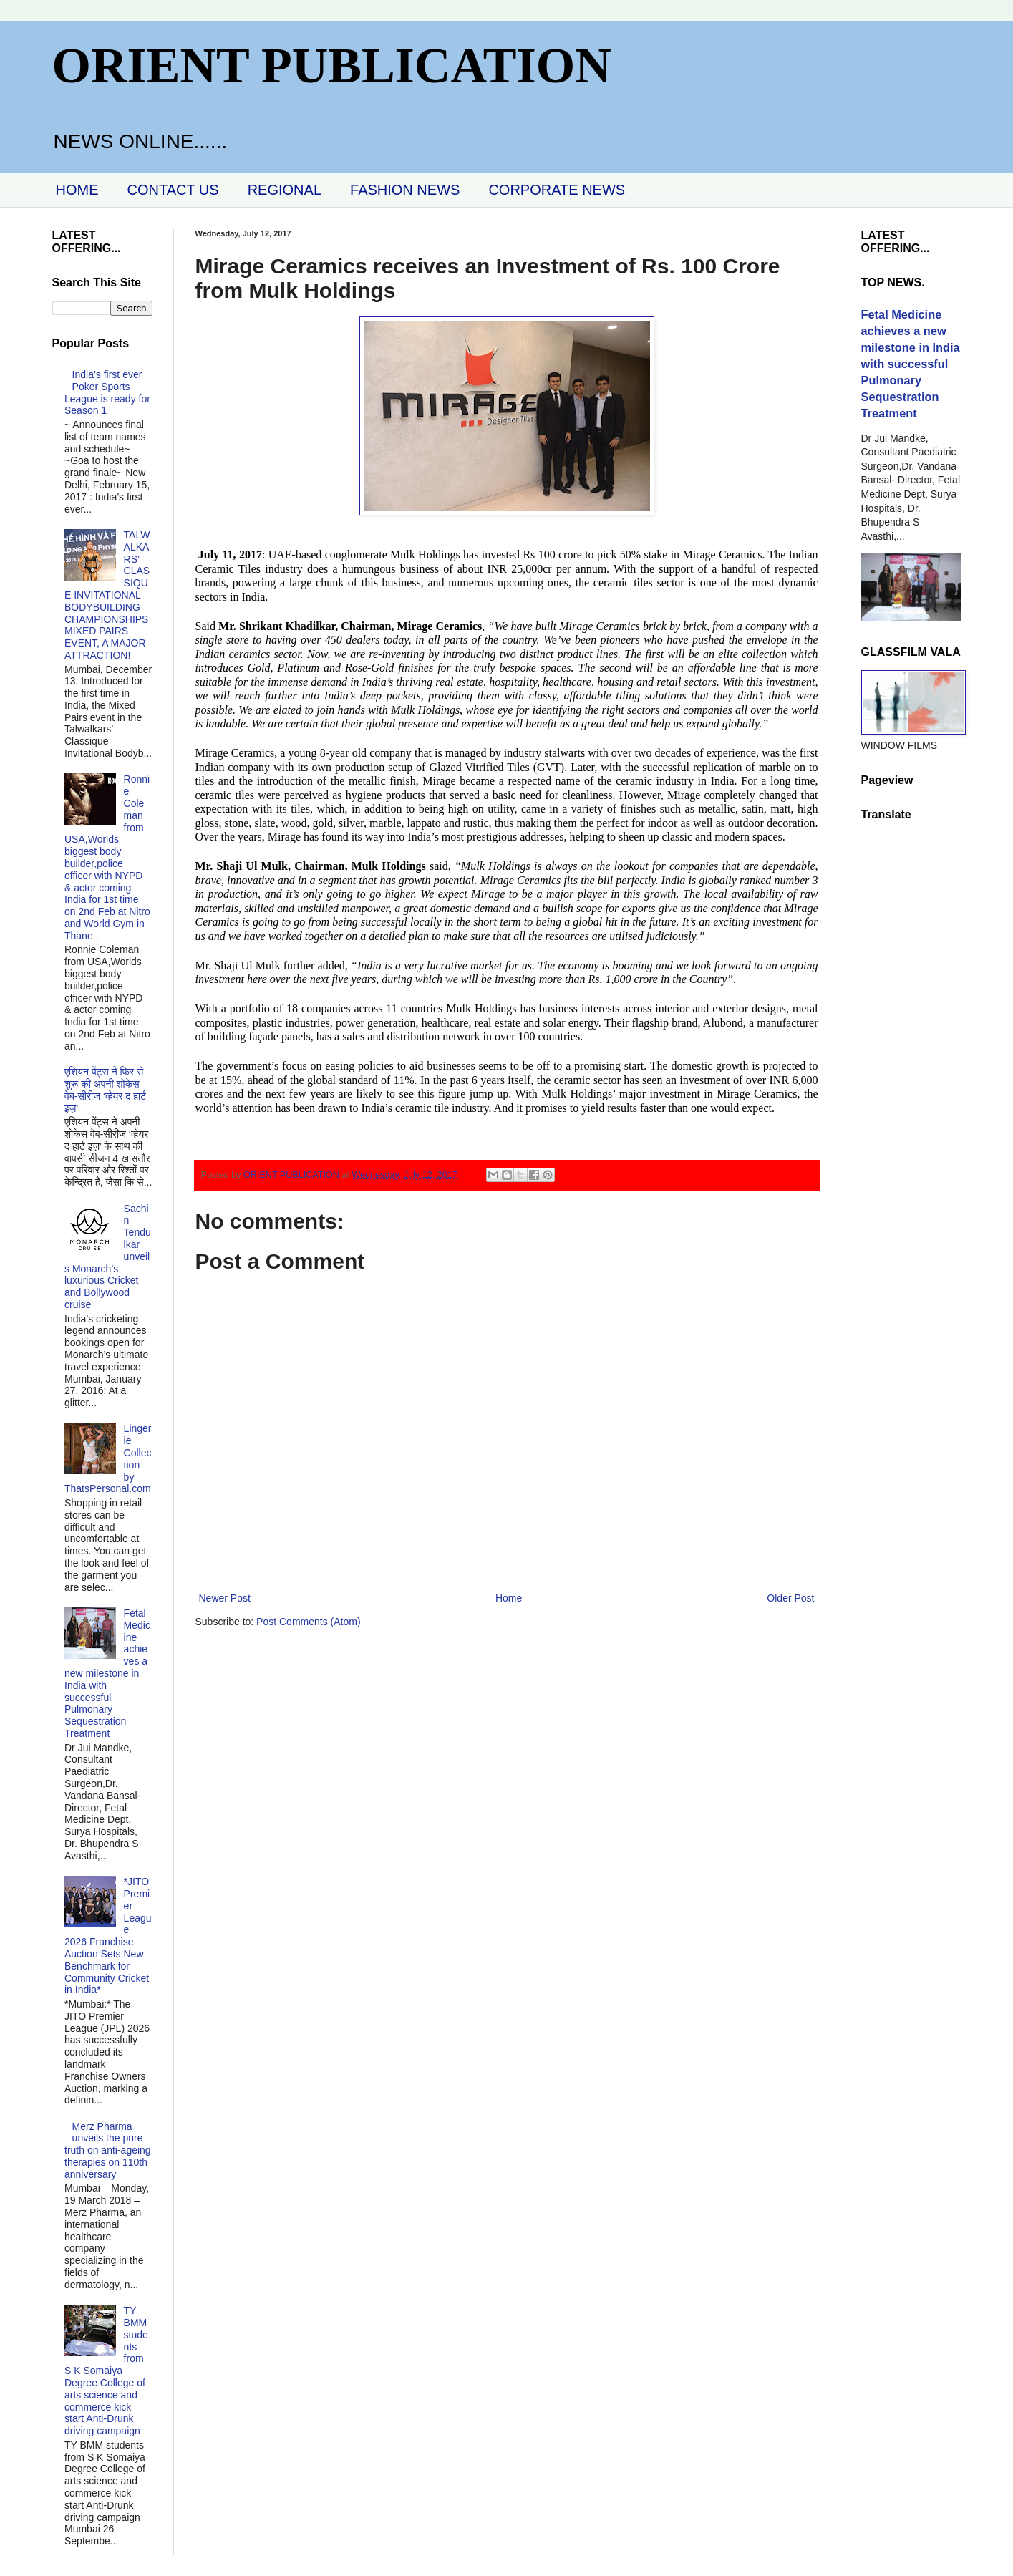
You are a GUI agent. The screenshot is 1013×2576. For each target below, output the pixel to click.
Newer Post (225, 1598)
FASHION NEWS (405, 190)
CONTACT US (173, 190)
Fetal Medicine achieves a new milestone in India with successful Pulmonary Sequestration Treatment (107, 1673)
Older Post (790, 1598)
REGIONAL (284, 190)
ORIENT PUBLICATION (331, 65)
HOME (77, 190)
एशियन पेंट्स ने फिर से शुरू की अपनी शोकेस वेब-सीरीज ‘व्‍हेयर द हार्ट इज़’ (105, 1089)
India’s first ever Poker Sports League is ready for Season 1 (107, 392)
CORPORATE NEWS (556, 190)
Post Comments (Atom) (308, 1621)
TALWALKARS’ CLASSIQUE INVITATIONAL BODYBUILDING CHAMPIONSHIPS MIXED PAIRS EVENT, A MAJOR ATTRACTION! (107, 595)
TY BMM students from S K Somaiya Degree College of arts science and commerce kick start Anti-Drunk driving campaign (106, 2370)
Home (508, 1598)
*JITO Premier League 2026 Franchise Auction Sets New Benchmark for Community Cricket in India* (108, 1935)
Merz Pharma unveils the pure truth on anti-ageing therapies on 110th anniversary (107, 2150)
